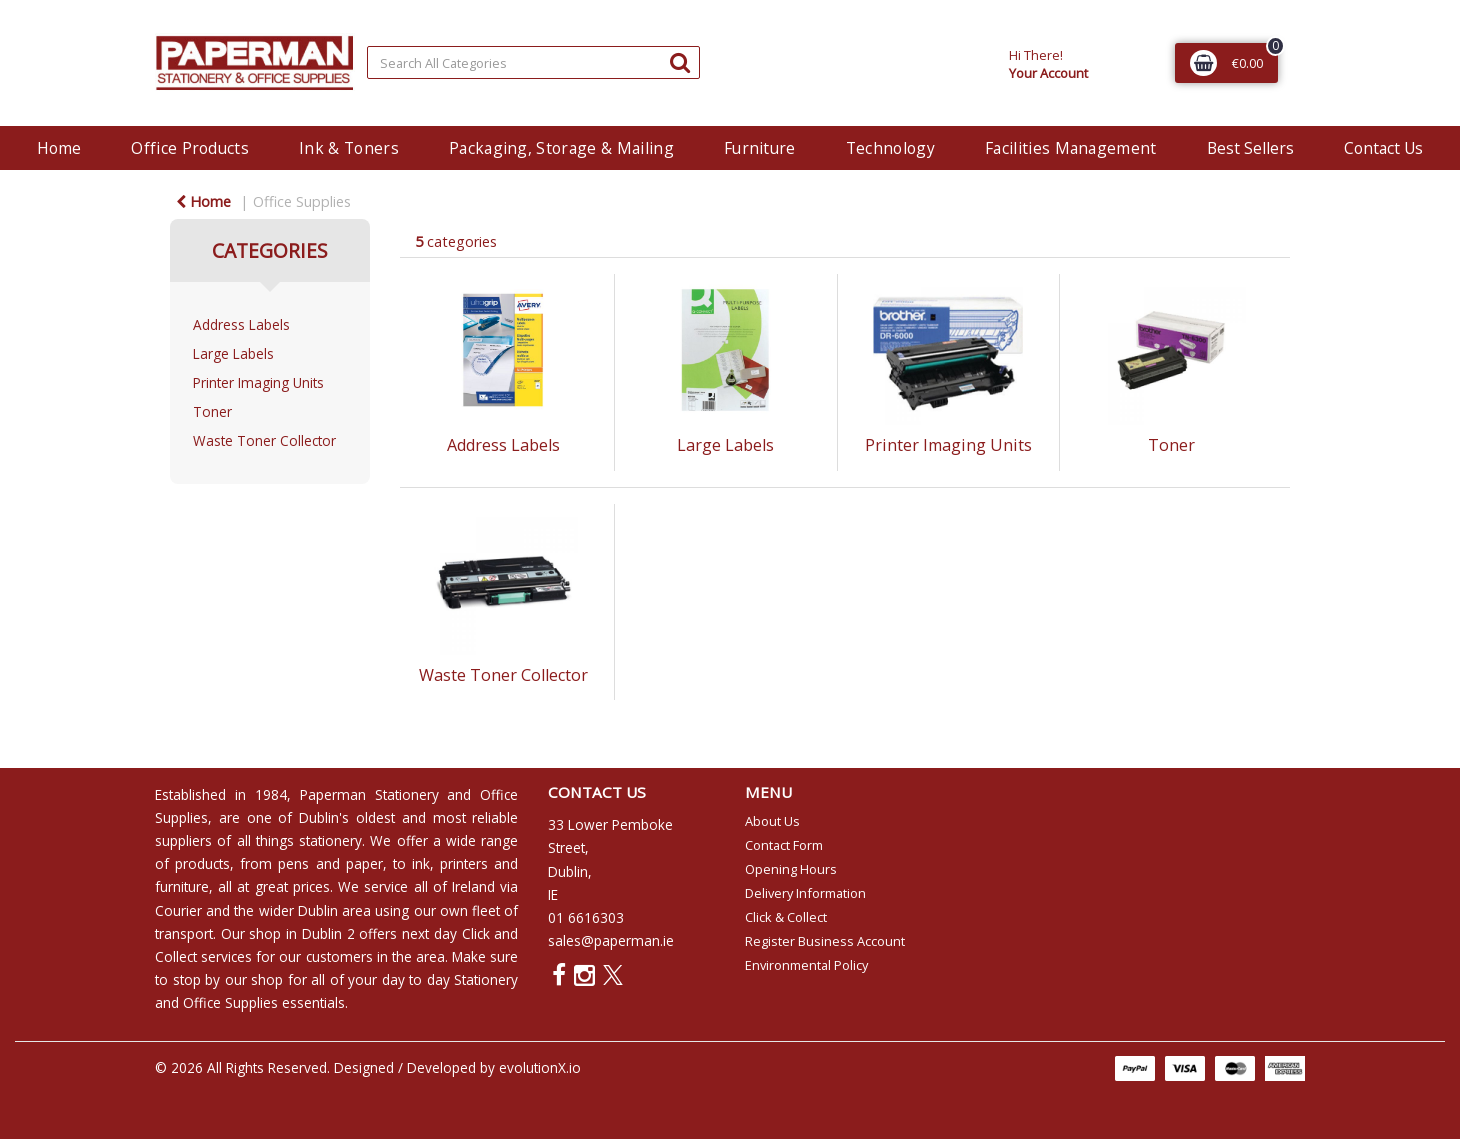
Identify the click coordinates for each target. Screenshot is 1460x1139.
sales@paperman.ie (611, 940)
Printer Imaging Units (258, 382)
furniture (182, 886)
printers (464, 863)
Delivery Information (805, 893)
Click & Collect (786, 917)
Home (59, 148)
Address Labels (241, 324)
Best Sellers (1250, 148)
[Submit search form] (680, 61)
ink (421, 863)
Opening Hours (791, 869)
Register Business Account (825, 941)
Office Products (190, 148)
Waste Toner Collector (264, 440)
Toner (212, 411)
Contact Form (784, 845)
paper (364, 863)
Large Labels (233, 353)
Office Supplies (302, 201)
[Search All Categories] (533, 62)
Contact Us (1383, 148)
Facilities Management (1071, 148)
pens (293, 863)
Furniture (760, 148)
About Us (772, 821)
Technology (890, 148)
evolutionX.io (540, 1067)
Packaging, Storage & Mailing (561, 148)
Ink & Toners (349, 148)
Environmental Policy (806, 965)
